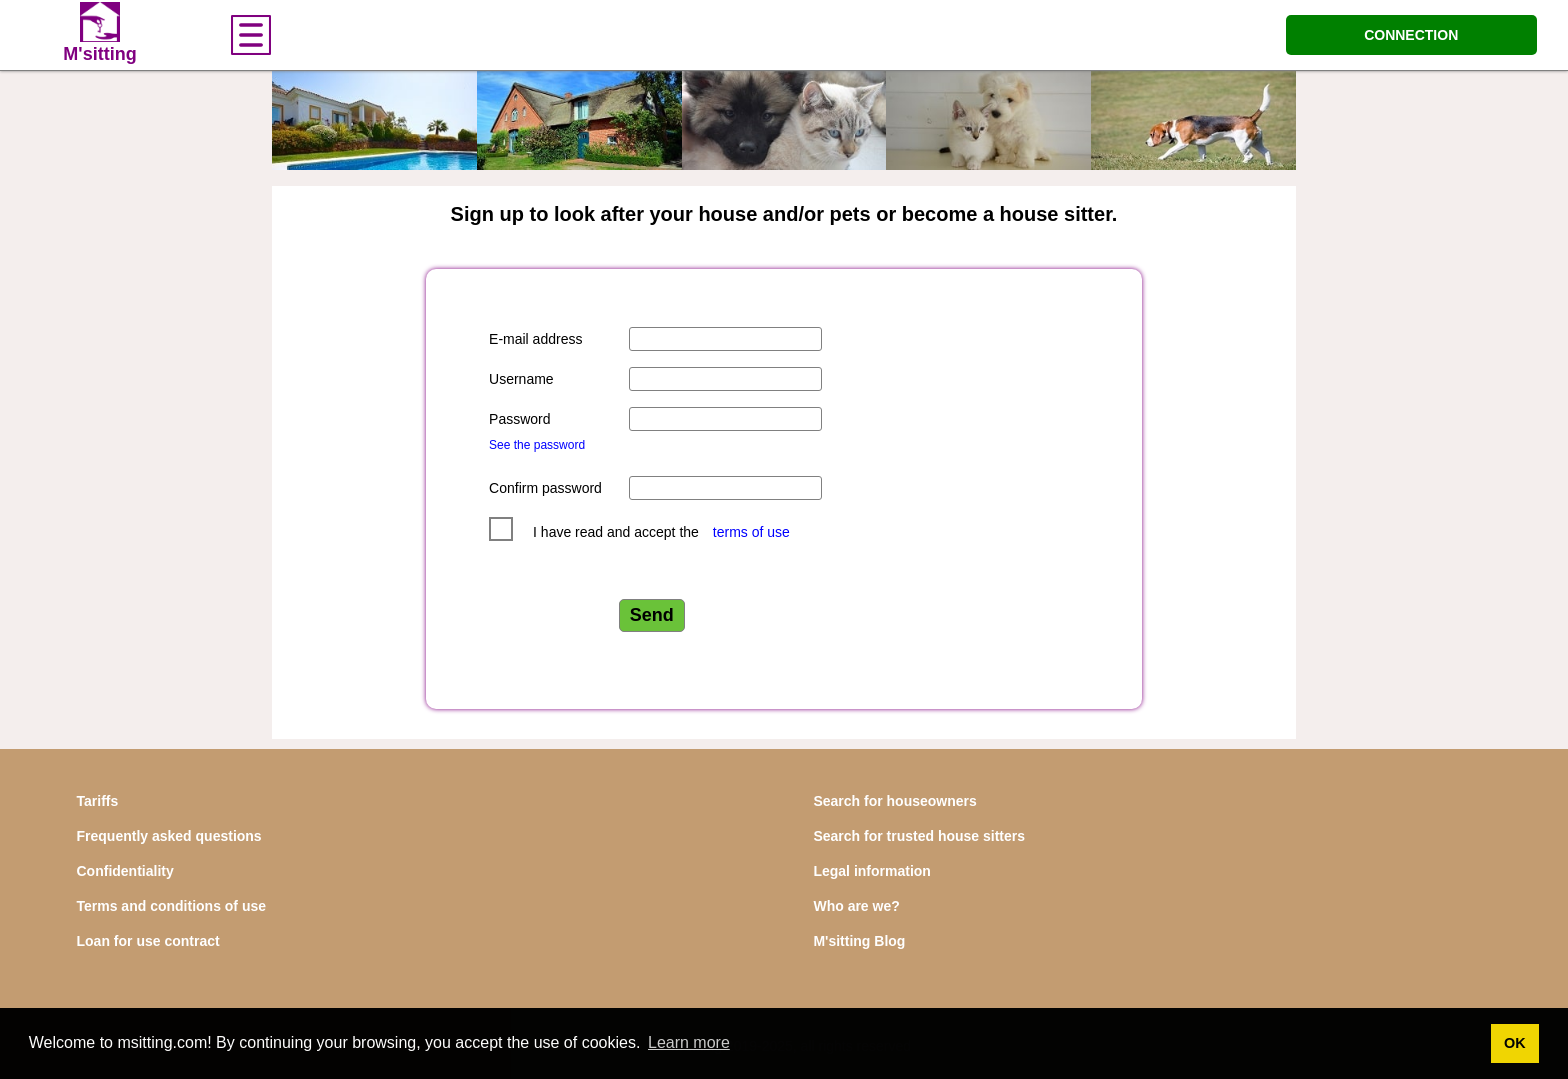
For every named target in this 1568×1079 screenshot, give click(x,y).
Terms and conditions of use (172, 906)
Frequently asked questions (169, 836)
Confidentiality (125, 871)
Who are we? (856, 906)
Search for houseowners (894, 801)
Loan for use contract (148, 941)
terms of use (751, 532)
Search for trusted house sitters (919, 836)
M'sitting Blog (859, 941)
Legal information (871, 871)
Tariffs (98, 801)
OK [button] (1515, 1043)
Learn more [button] (689, 1042)
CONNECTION (1411, 35)
